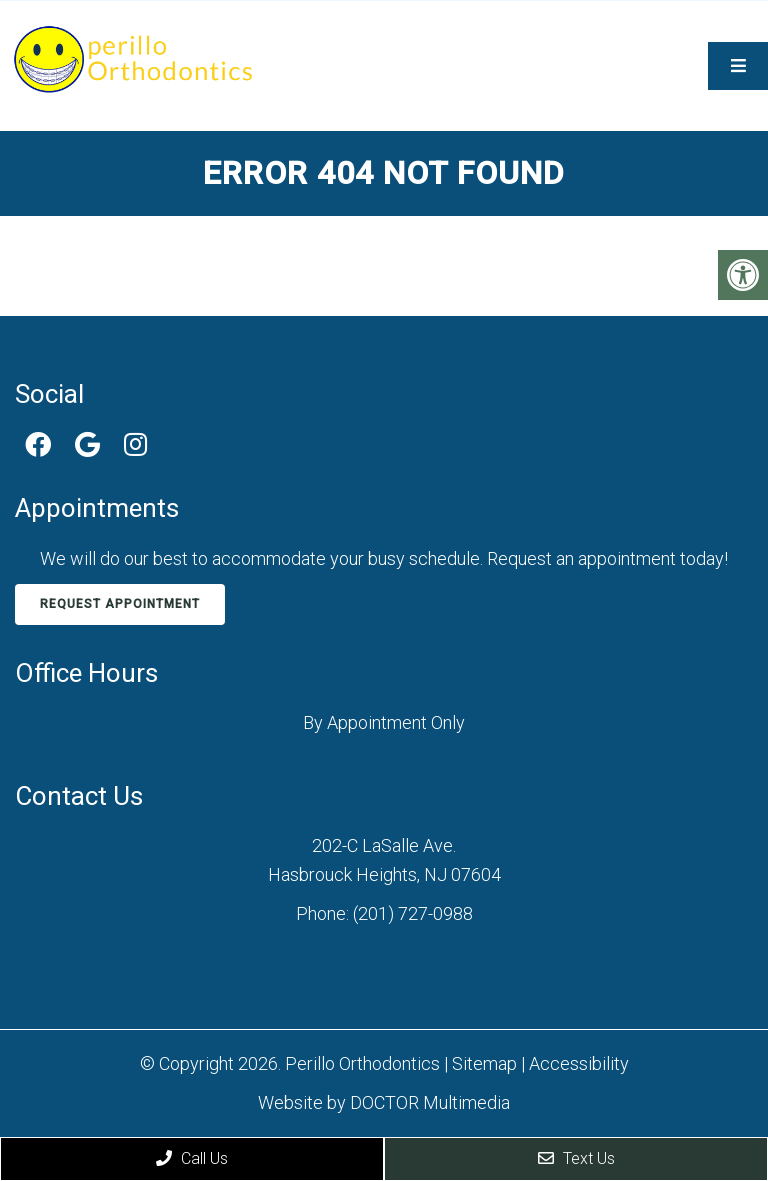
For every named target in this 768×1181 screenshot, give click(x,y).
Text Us (576, 1158)
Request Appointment (120, 604)
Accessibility (579, 1063)
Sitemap (484, 1063)
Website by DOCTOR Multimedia (384, 1102)
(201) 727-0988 (413, 913)
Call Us (192, 1158)
